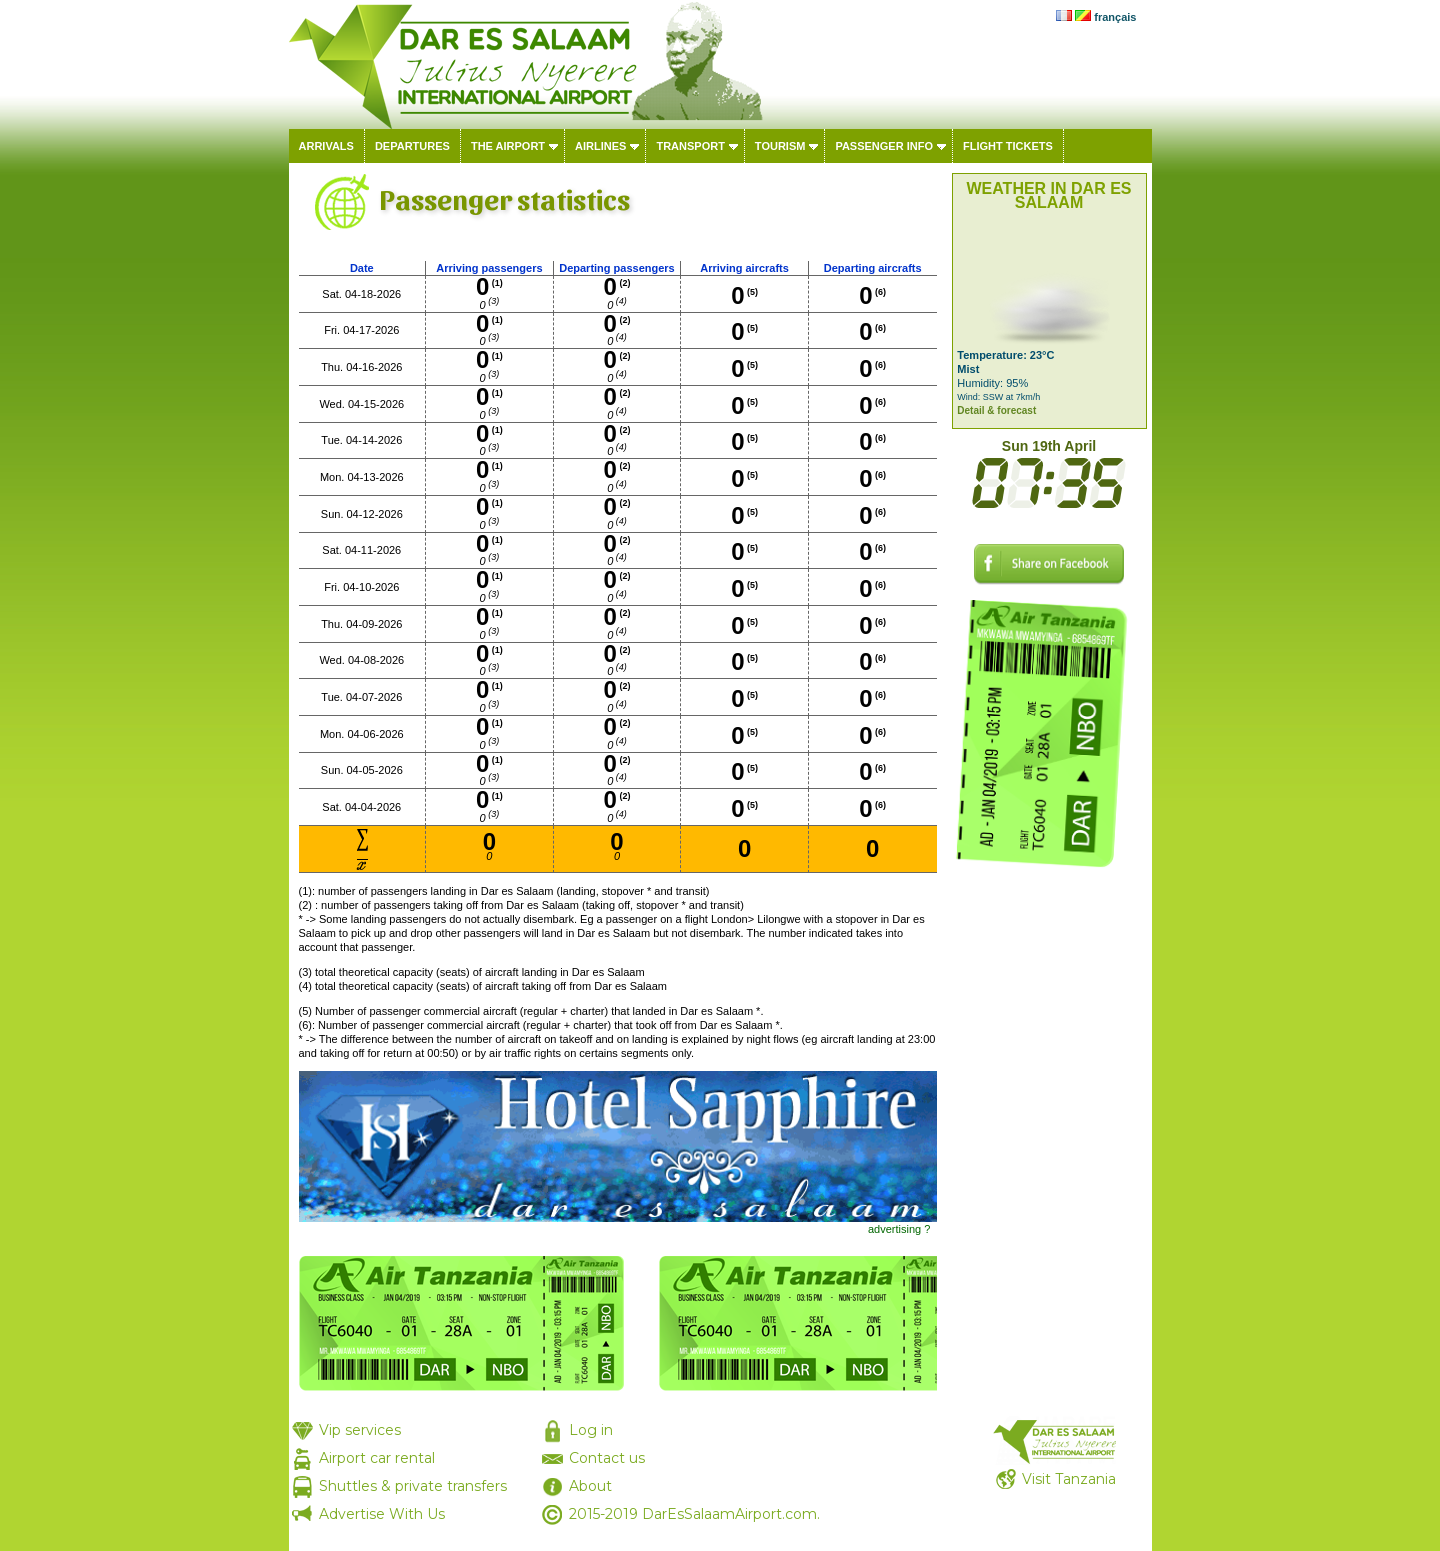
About (590, 1486)
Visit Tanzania (1069, 1479)
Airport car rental (377, 1458)
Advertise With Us (382, 1514)
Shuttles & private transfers (413, 1486)
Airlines (600, 146)
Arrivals (326, 146)
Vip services (360, 1430)
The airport (508, 146)
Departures (412, 146)
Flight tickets (1008, 146)
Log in (591, 1430)
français (1115, 17)
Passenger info (884, 146)
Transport (690, 146)
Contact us (607, 1458)
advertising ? (899, 1229)
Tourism (780, 146)
